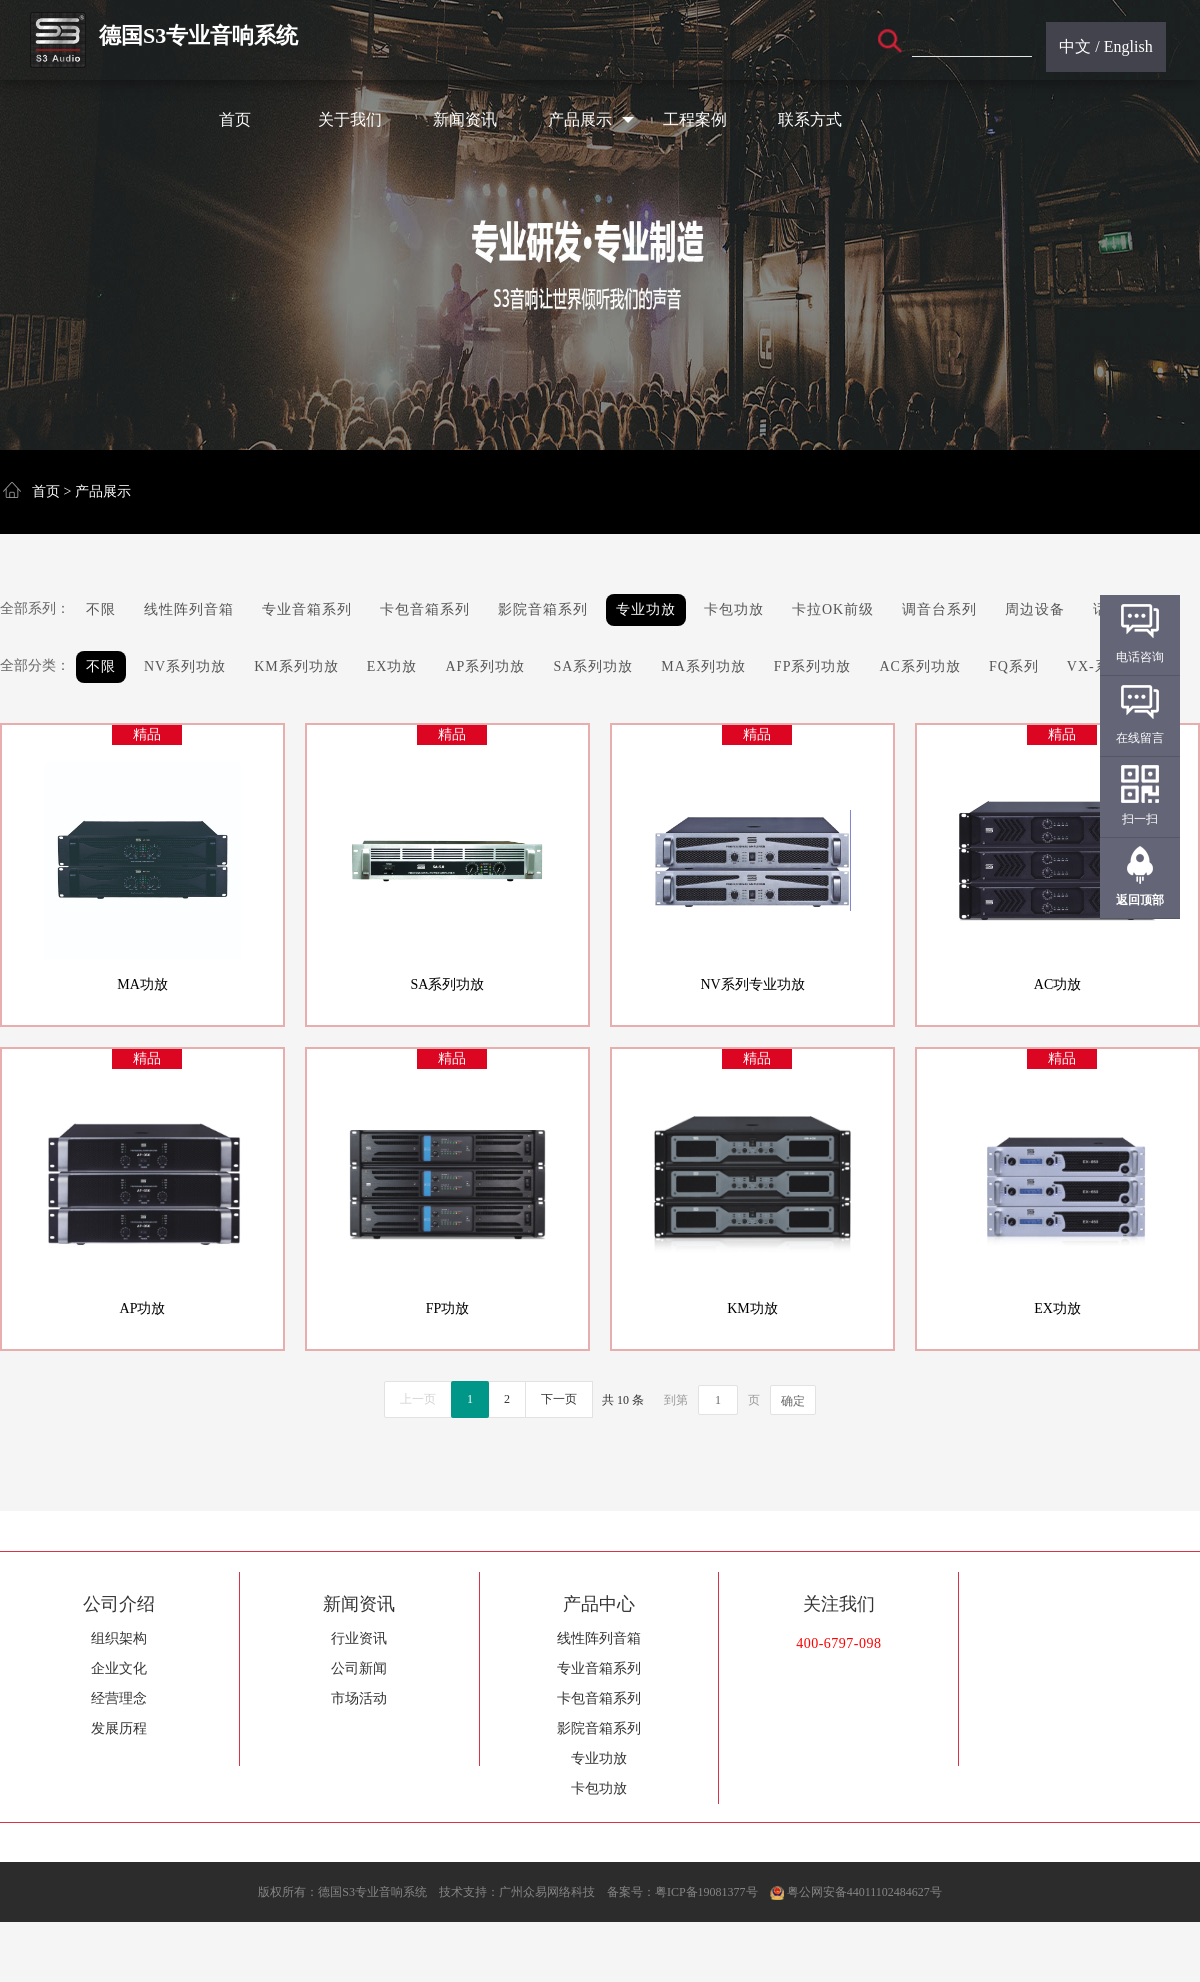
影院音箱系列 (543, 609)
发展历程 (119, 1728)
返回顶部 (1140, 900)
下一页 (559, 1399)
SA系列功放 (593, 666)
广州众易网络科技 (547, 1892)
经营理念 (119, 1698)
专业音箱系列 (307, 609)
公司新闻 (359, 1668)
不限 (101, 609)
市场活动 (359, 1698)
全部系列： (35, 608)
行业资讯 (359, 1638)
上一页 (418, 1399)
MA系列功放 (703, 666)
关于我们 (350, 119)
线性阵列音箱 (189, 609)
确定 (793, 1401)
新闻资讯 (465, 119)
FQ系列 (1014, 666)
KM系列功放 (296, 666)
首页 (235, 119)
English (1128, 46)
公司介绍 (119, 1604)
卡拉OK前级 (833, 609)
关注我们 (839, 1604)
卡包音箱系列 (425, 609)
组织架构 (119, 1638)
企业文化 (119, 1668)
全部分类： (35, 665)
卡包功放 (734, 609)
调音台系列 (939, 609)
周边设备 (1035, 609)
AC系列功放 (919, 666)
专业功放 (646, 609)
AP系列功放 (485, 666)
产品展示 (591, 120)
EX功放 (392, 666)
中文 (1075, 46)
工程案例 (695, 119)
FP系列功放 (813, 666)
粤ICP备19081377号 (706, 1892)
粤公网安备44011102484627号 (864, 1892)
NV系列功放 (185, 666)
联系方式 (810, 119)
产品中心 (599, 1604)
